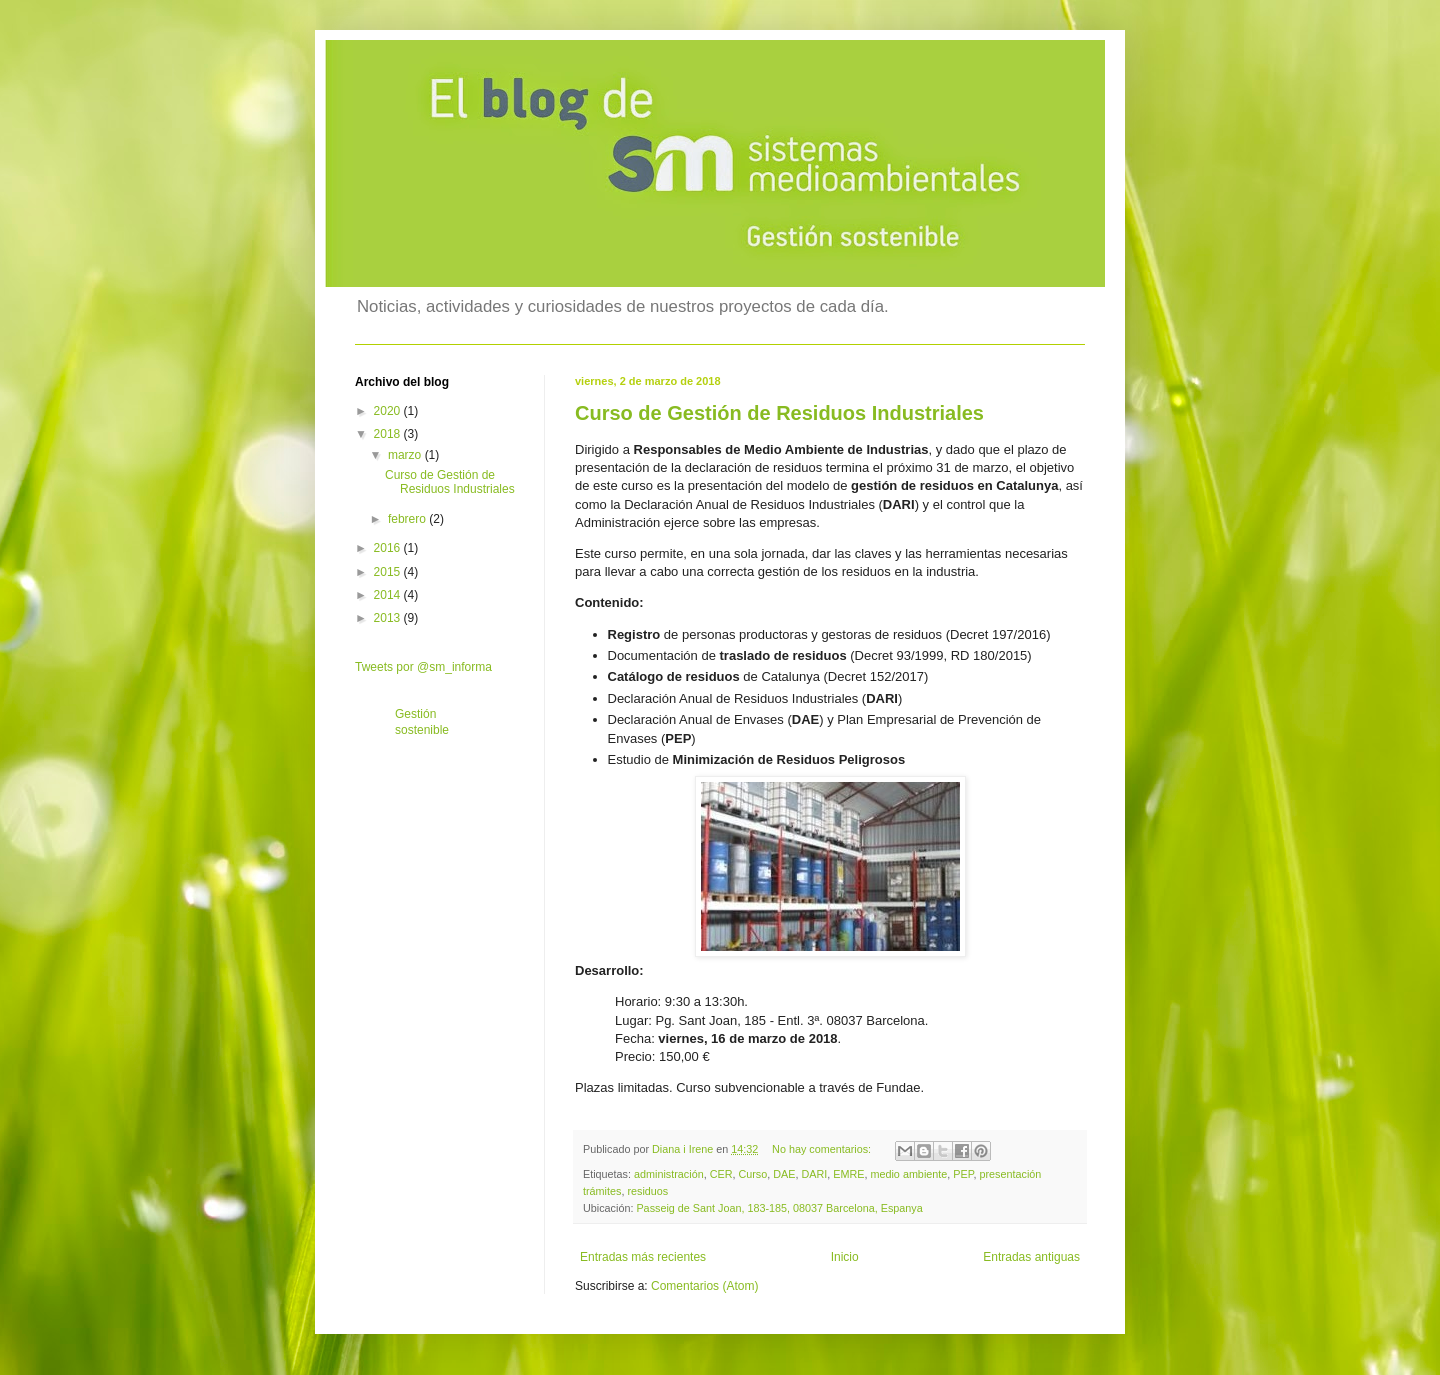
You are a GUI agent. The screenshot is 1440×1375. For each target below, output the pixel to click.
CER (721, 1174)
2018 (389, 434)
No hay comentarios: (823, 1149)
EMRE (848, 1174)
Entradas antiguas (1031, 1257)
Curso (752, 1174)
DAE (784, 1174)
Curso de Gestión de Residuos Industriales (779, 413)
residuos (647, 1191)
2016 (389, 548)
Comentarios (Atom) (704, 1286)
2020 (389, 411)
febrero (408, 519)
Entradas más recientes (643, 1257)
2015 (389, 572)
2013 (389, 618)
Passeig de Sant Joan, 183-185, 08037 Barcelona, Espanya (779, 1208)
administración (669, 1174)
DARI (814, 1174)
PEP (963, 1174)
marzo (406, 455)
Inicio (845, 1257)
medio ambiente (908, 1174)
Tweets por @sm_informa (423, 667)
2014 (389, 595)
